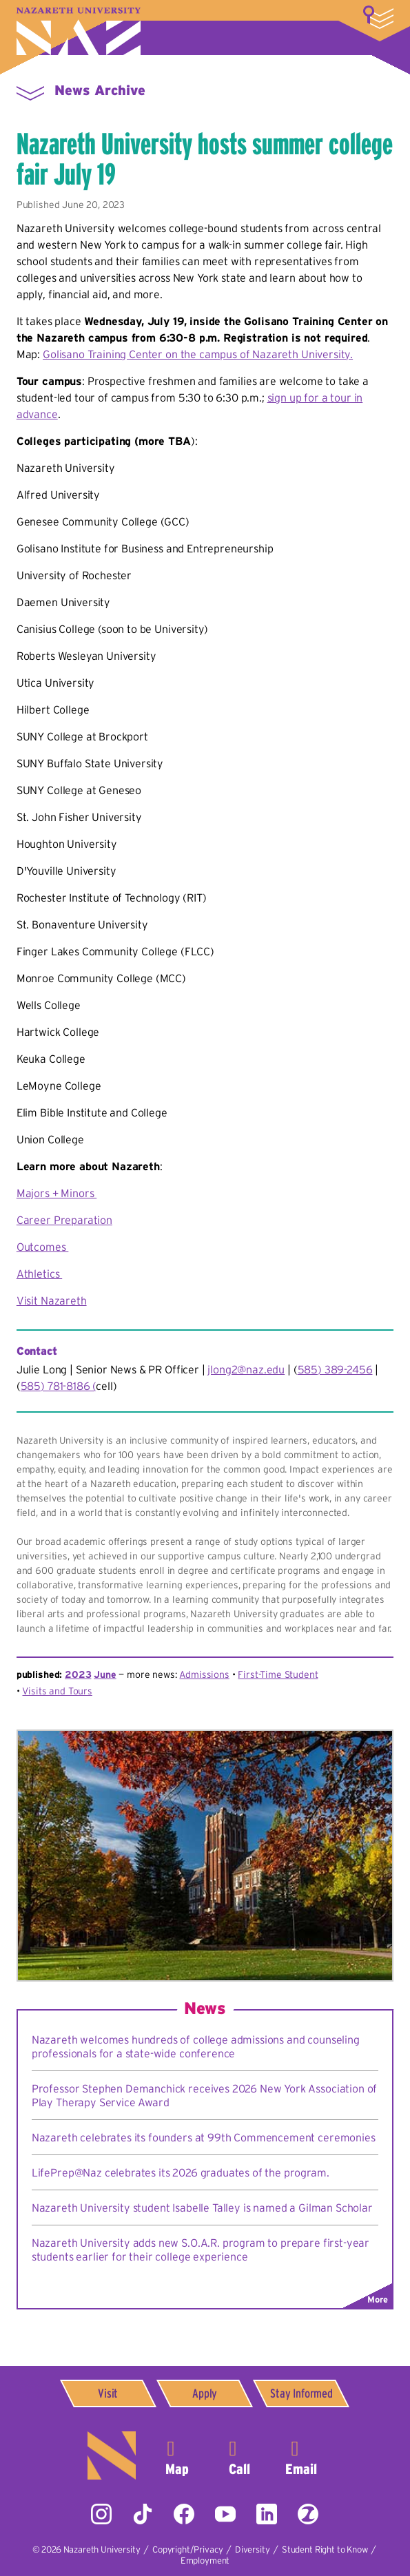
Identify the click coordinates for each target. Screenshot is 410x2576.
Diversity (252, 2549)
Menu (30, 92)
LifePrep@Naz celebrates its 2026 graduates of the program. (180, 2172)
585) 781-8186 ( (58, 1386)
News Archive (99, 90)
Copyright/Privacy (187, 2549)
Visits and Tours (57, 1690)
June (105, 1674)
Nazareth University (79, 31)
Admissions (204, 1674)
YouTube (225, 2514)
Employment (205, 2560)
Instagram (101, 2514)
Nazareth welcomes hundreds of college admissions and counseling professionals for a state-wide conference (196, 2046)
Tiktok (142, 2514)
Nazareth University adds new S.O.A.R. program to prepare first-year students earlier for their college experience (200, 2249)
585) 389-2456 (335, 1369)
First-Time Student (278, 1674)
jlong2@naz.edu (246, 1369)
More (378, 17)
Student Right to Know (325, 2549)
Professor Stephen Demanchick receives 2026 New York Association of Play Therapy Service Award (204, 2095)
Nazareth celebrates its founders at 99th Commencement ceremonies (204, 2137)
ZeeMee (308, 2514)
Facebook (184, 2514)
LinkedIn (266, 2514)
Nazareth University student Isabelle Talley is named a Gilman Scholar (202, 2207)
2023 (78, 1674)
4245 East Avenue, (177, 2455)
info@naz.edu (301, 2455)
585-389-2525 (239, 2455)
